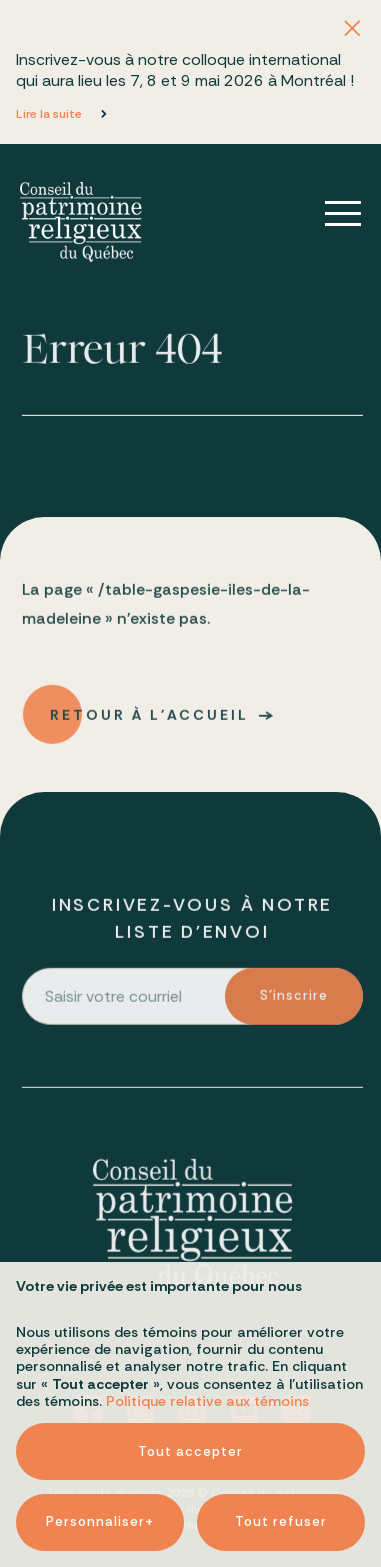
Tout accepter (190, 1401)
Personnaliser (100, 1472)
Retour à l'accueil (150, 720)
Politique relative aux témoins (207, 1351)
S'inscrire (296, 1000)
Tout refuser (281, 1471)
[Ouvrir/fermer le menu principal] (329, 214)
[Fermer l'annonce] (352, 29)
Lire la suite (49, 114)
